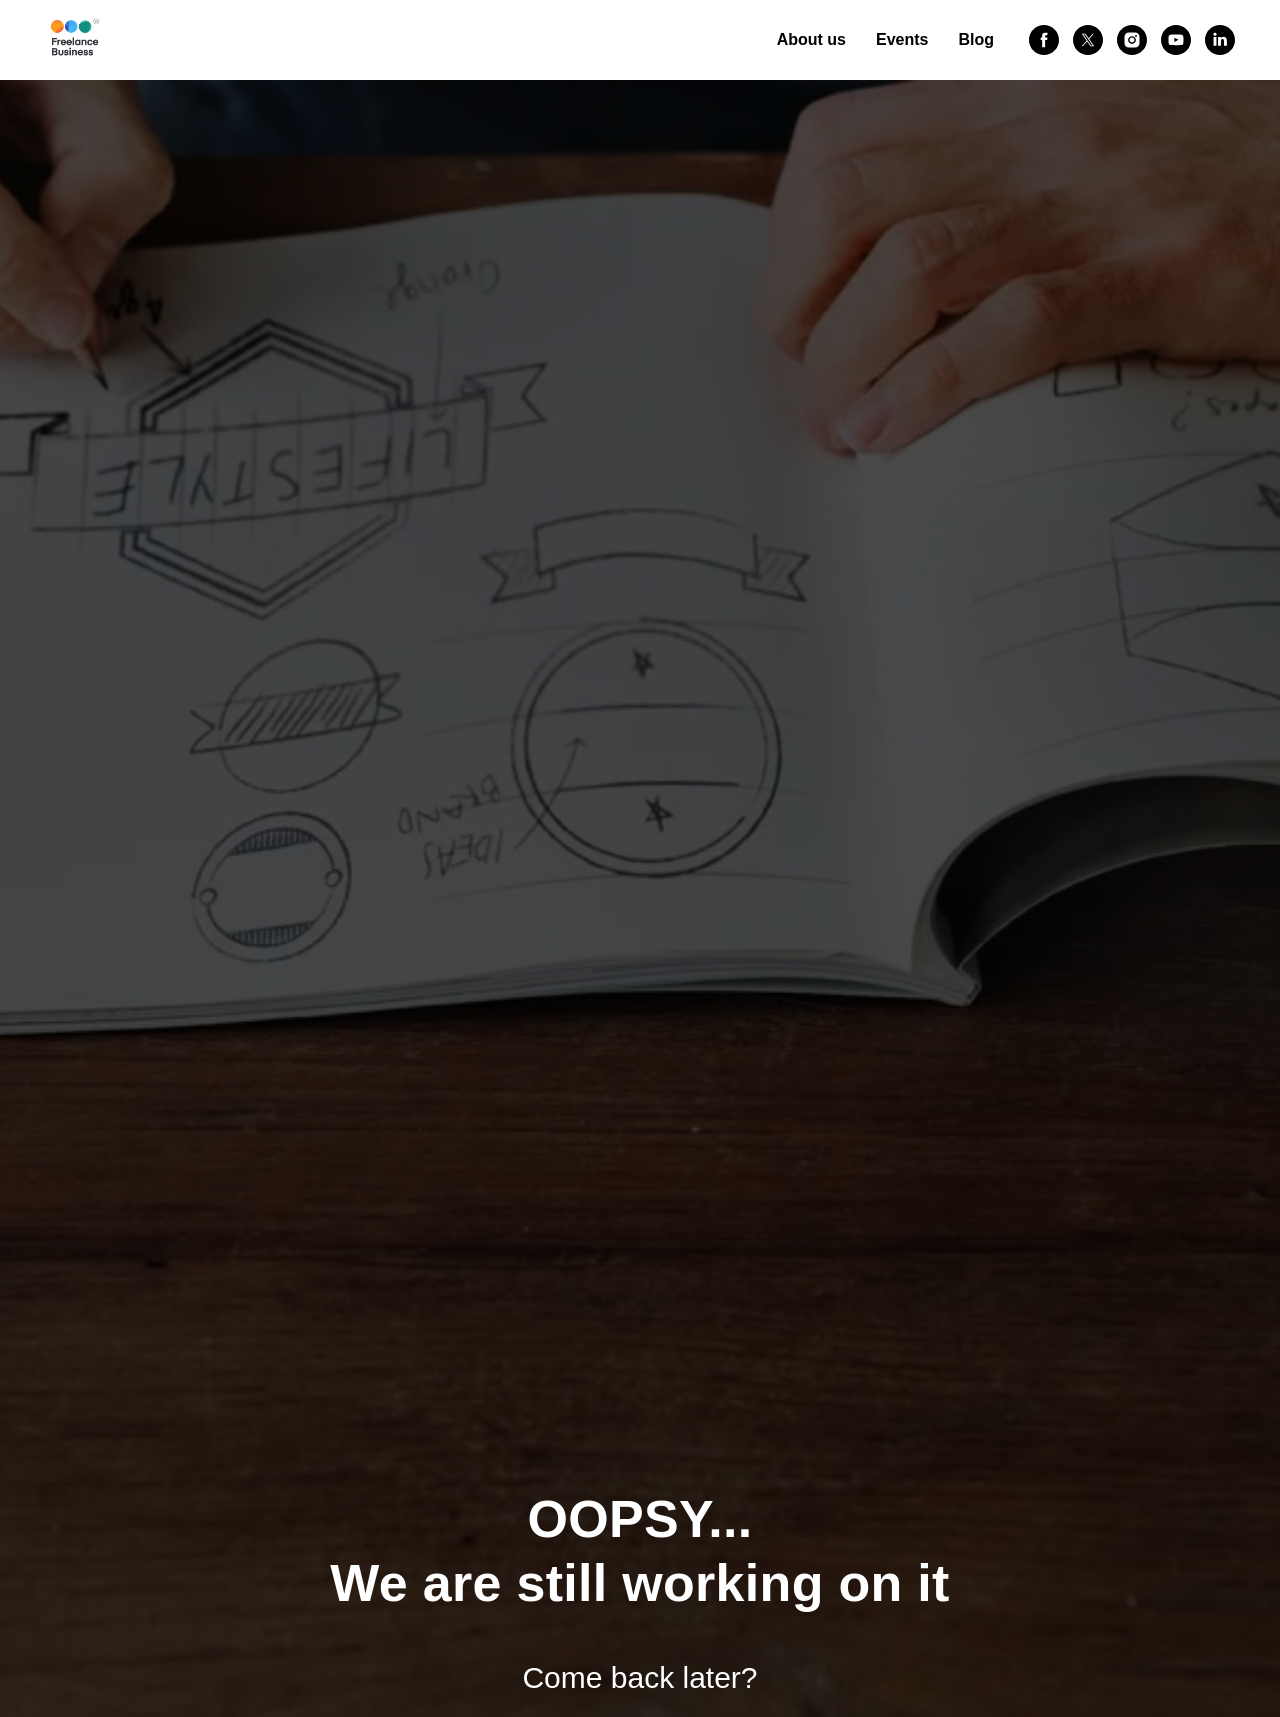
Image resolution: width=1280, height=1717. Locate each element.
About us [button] (811, 39)
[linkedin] (1220, 40)
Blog (976, 39)
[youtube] (1176, 40)
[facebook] (1044, 40)
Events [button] (902, 39)
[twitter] (1088, 40)
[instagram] (1132, 40)
